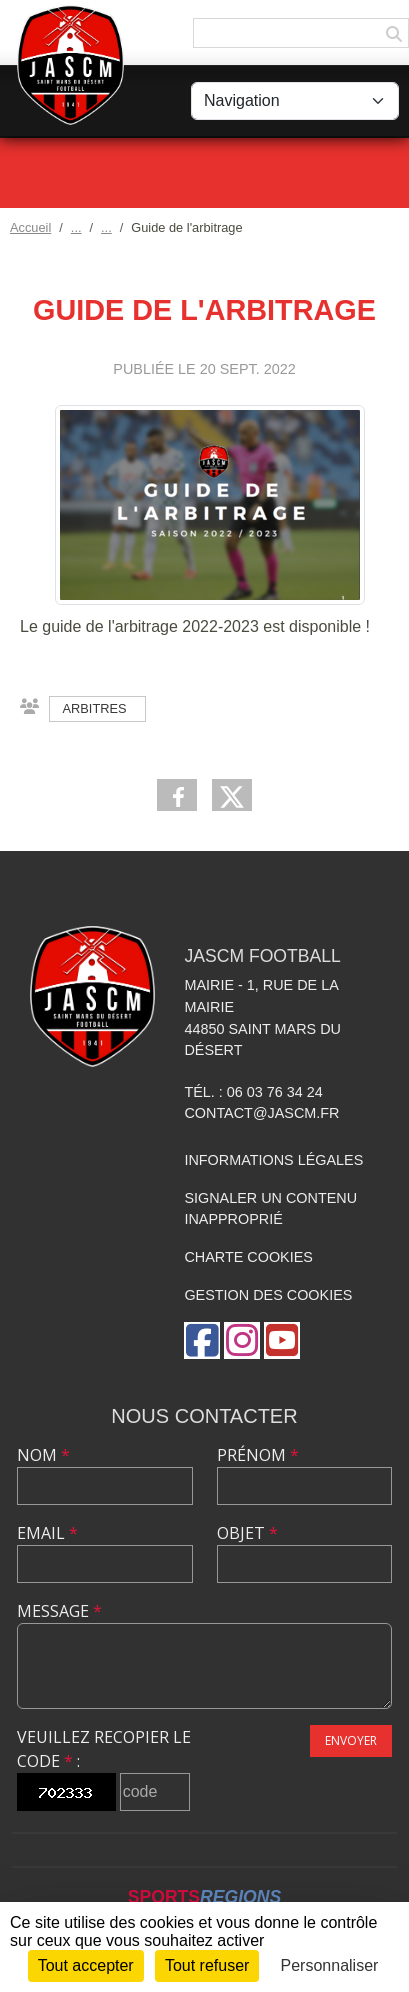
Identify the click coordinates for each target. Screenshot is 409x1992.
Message (59, 1611)
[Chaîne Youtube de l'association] (282, 1340)
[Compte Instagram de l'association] (242, 1340)
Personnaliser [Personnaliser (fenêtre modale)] (330, 1965)
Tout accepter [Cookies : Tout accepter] (86, 1965)
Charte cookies (248, 1257)
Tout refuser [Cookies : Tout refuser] (207, 1965)
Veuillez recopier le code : (104, 1749)
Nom (43, 1455)
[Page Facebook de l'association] (202, 1340)
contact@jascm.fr (261, 1113)
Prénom (258, 1455)
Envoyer (351, 1740)
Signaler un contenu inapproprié (270, 1209)
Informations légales (273, 1160)
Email (47, 1533)
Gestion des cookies (268, 1295)
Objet (247, 1533)
